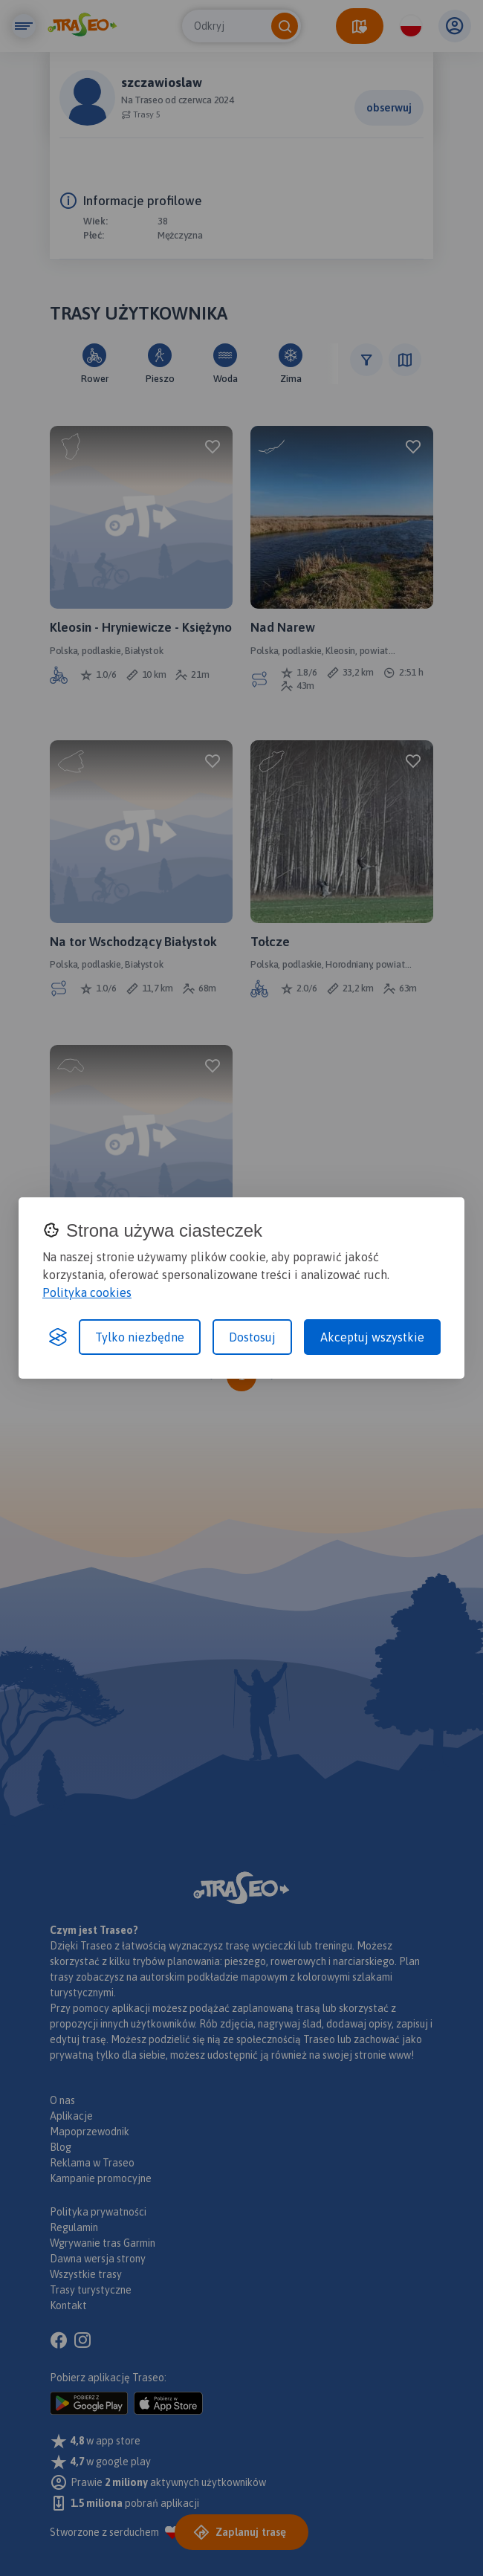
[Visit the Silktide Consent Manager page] (58, 1337)
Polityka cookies (87, 1292)
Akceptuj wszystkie (372, 1337)
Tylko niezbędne (139, 1337)
